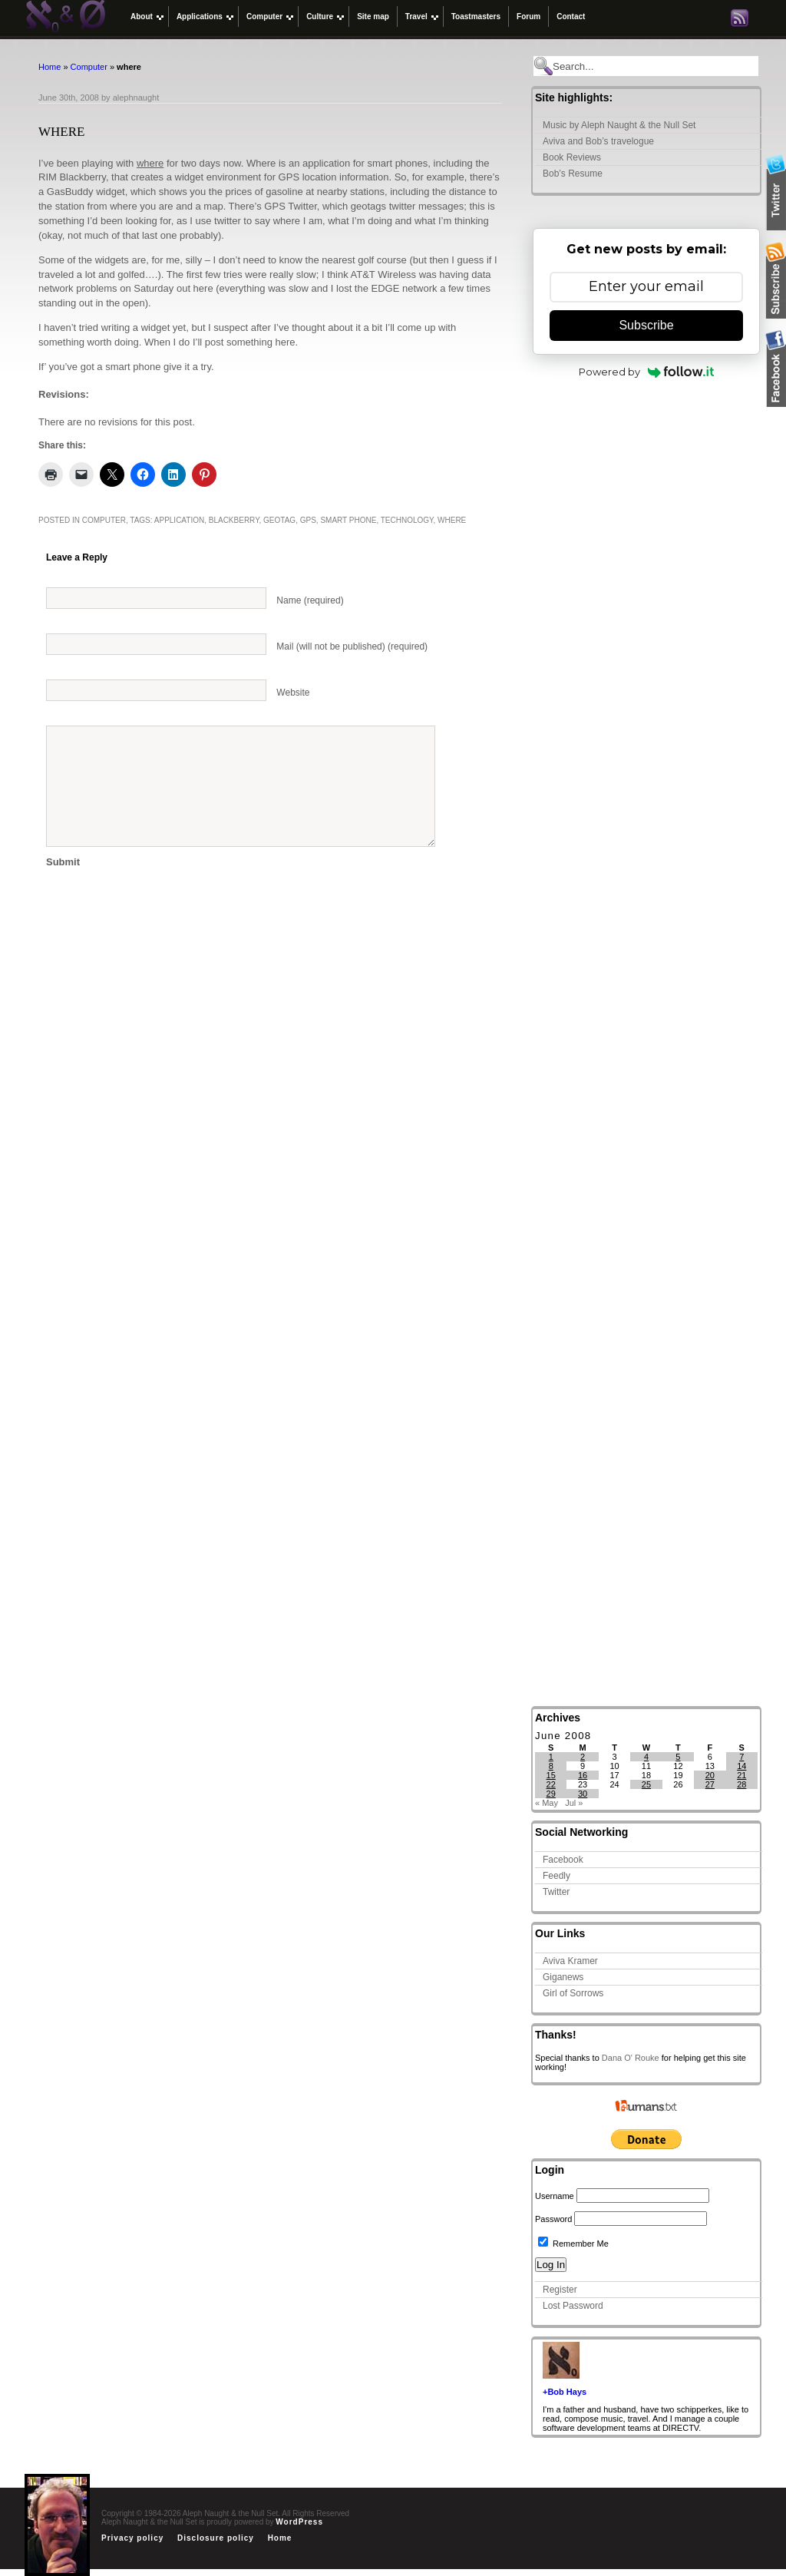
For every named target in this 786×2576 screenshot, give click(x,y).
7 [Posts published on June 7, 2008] (741, 1756)
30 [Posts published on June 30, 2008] (582, 1793)
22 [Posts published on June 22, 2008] (551, 1784)
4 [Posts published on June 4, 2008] (646, 1756)
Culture (319, 16)
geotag (279, 520)
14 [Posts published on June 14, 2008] (741, 1766)
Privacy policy (132, 2538)
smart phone (348, 520)
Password (553, 2219)
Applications (200, 16)
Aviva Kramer (570, 1961)
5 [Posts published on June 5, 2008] (677, 1756)
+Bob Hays (564, 2391)
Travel (416, 16)
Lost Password (573, 2305)
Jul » (574, 1802)
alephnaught (136, 97)
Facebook (563, 1859)
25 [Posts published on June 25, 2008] (646, 1784)
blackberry (234, 520)
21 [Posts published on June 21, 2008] (741, 1775)
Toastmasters (475, 16)
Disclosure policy (215, 2538)
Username (554, 2196)
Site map (373, 16)
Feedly (556, 1875)
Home (49, 66)
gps (308, 520)
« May (546, 1802)
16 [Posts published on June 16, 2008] (582, 1775)
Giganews (563, 1977)
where (150, 163)
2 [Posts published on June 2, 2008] (582, 1756)
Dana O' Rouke (630, 2057)
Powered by (647, 371)
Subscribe (646, 325)
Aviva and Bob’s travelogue (598, 141)
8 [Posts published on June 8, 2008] (551, 1766)
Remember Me (573, 2243)
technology (407, 520)
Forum (528, 16)
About (141, 16)
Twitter (556, 1892)
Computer (264, 16)
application (179, 520)
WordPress (299, 2522)
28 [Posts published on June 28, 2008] (741, 1784)
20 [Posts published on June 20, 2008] (710, 1775)
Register (560, 2289)
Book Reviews (572, 157)
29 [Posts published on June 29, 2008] (551, 1793)
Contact (570, 16)
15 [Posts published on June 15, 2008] (551, 1775)
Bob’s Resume (573, 173)
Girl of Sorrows (573, 1993)
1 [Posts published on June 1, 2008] (551, 1756)
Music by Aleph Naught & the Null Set (619, 125)
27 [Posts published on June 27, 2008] (710, 1784)
